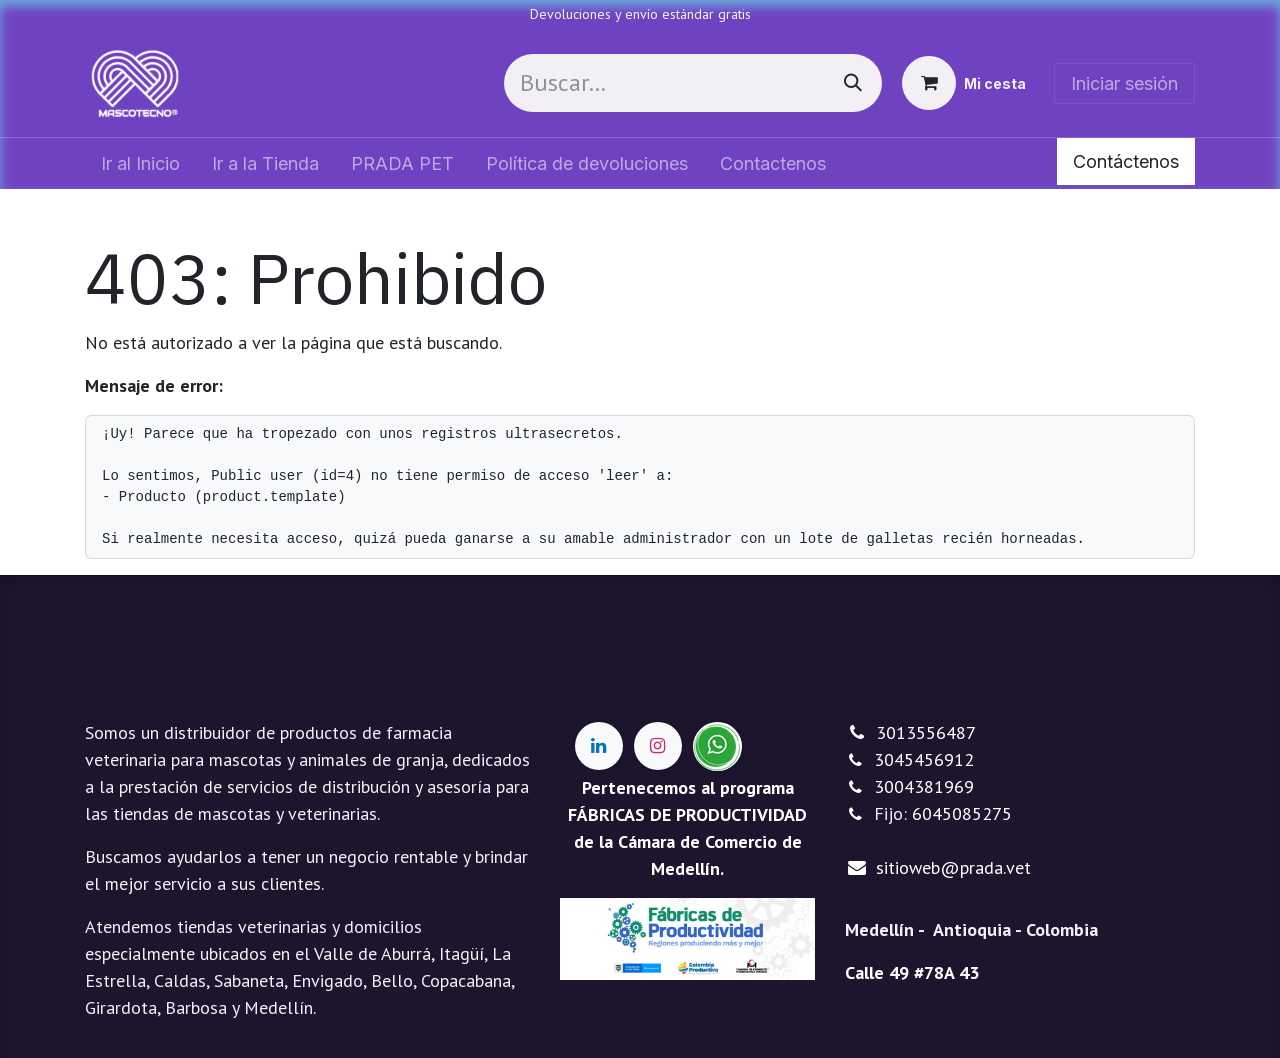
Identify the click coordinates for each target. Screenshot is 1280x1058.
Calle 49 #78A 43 (912, 972)
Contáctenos (1126, 161)
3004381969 (924, 786)
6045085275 (962, 813)
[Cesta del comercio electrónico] (964, 83)
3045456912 (924, 759)
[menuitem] (140, 163)
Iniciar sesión (1124, 83)
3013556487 (926, 732)
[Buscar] (853, 83)
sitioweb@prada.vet (953, 867)
